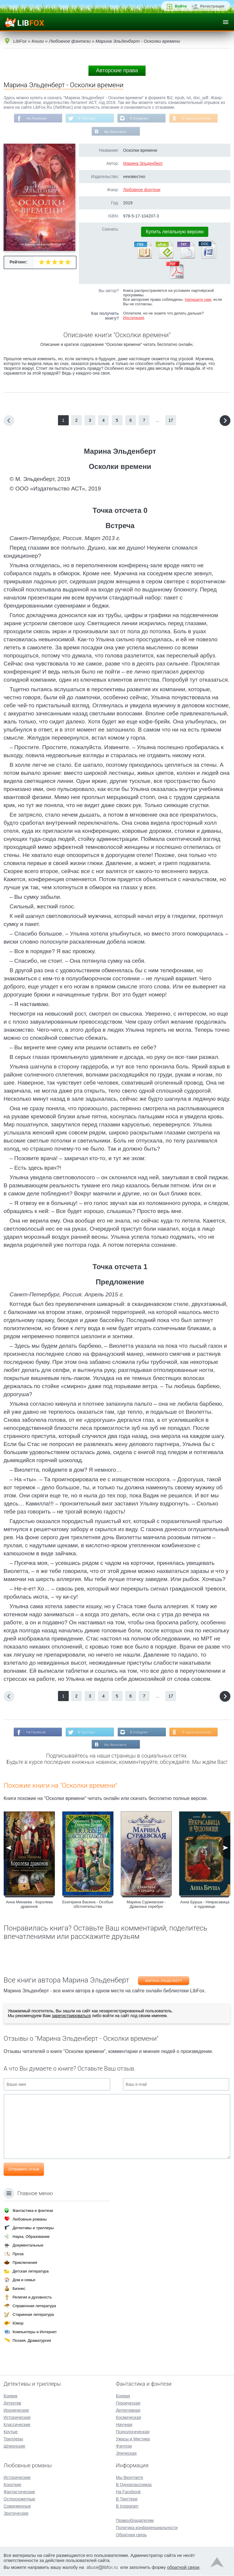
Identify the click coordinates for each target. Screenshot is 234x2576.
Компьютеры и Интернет (35, 2332)
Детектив (12, 2403)
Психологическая (132, 2432)
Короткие (12, 2485)
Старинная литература (33, 2315)
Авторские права (117, 70)
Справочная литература (34, 2306)
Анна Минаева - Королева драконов (29, 1906)
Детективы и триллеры (33, 2228)
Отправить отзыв (23, 2171)
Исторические (17, 2417)
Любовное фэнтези (141, 190)
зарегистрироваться (71, 2017)
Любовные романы (30, 2219)
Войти (181, 6)
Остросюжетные (19, 2499)
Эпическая (126, 2453)
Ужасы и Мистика (133, 2439)
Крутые (11, 2432)
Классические (17, 2424)
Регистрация (212, 6)
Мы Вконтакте (115, 132)
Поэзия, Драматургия (32, 2341)
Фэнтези (124, 2446)
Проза (18, 2254)
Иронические (16, 2410)
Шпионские (14, 2446)
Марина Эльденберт (143, 164)
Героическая (128, 2403)
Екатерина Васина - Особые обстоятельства (87, 1906)
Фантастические (19, 2492)
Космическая (128, 2417)
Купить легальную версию (175, 232)
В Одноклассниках (198, 118)
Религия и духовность (32, 2297)
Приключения (25, 2263)
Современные (17, 2506)
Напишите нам (198, 300)
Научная (124, 2424)
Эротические (16, 2513)
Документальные (28, 2245)
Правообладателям (135, 2520)
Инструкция (133, 318)
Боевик (10, 2396)
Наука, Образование (31, 2237)
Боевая (123, 2396)
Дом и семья (24, 2280)
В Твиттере (86, 118)
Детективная (128, 2410)
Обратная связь (131, 2535)
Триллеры (13, 2439)
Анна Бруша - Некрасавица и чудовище (205, 1906)
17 (171, 421)
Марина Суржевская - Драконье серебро (146, 1906)
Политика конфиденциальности (147, 2528)
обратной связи (183, 2567)
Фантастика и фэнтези (33, 2211)
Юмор (18, 2323)
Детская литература (31, 2271)
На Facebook (34, 118)
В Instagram (139, 118)
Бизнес (19, 2289)
